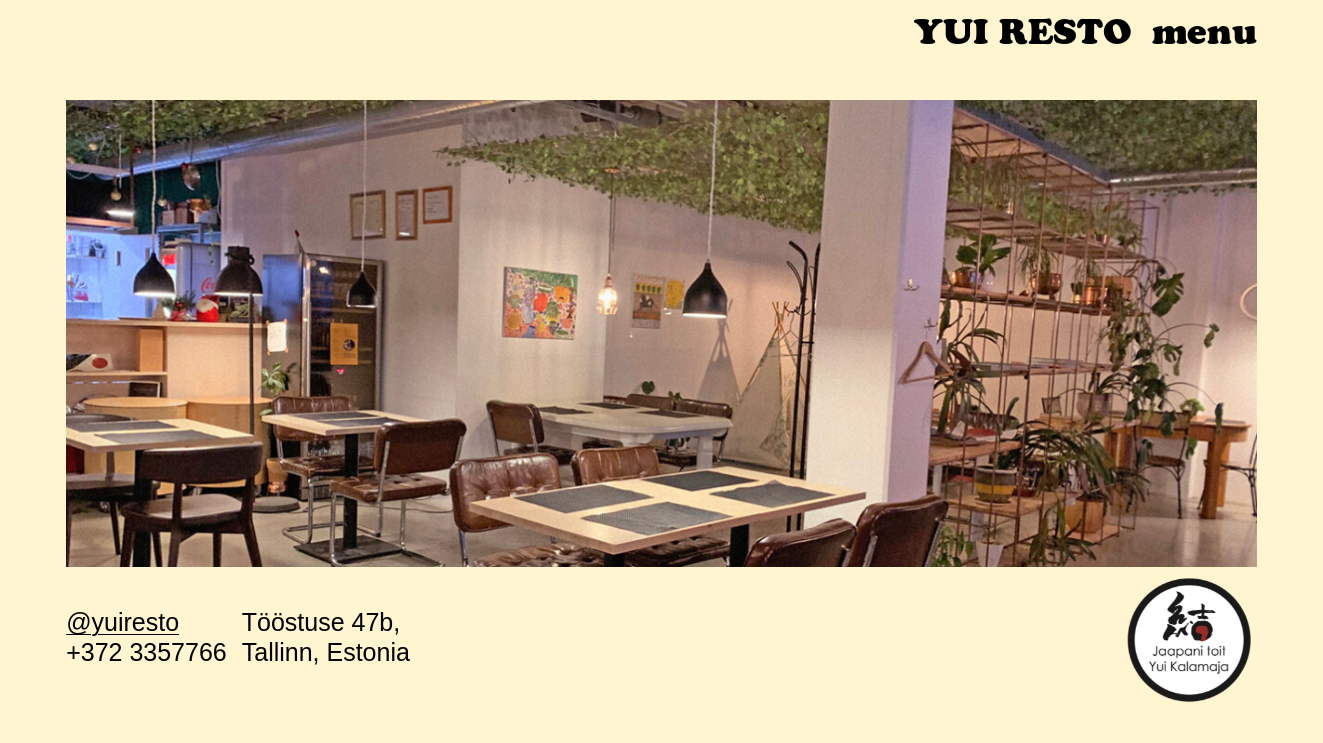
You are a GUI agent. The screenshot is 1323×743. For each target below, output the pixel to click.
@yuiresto (122, 622)
